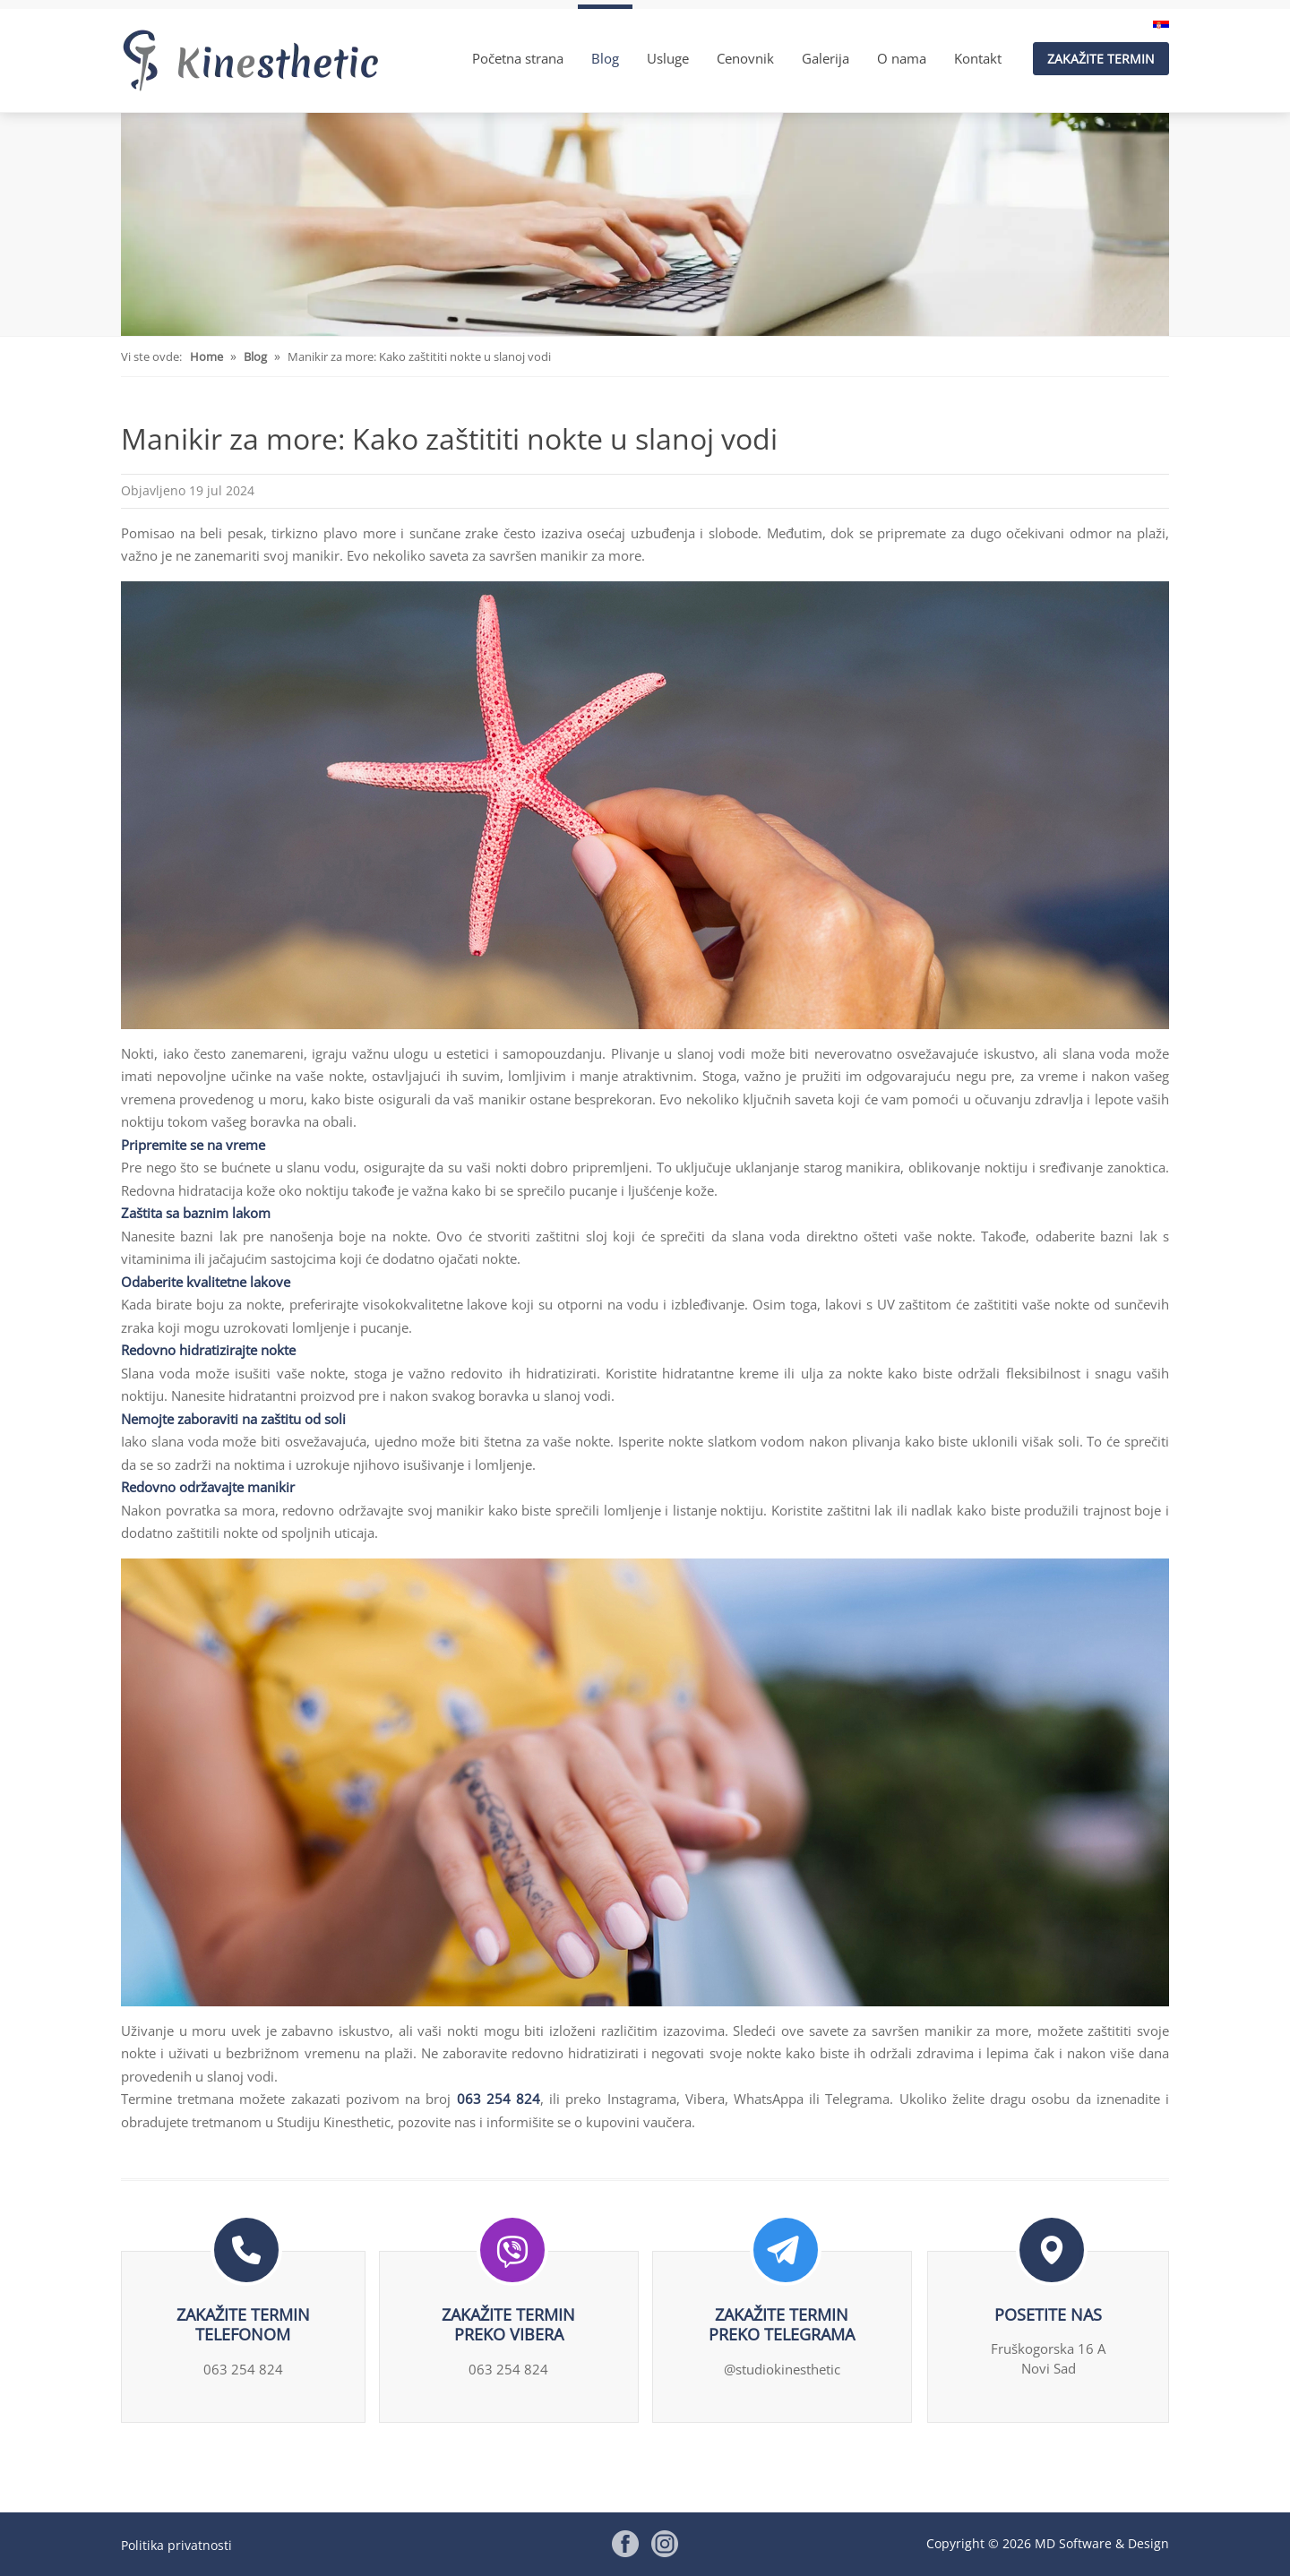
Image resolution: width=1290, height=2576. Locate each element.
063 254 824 (498, 2099)
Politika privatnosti (176, 2545)
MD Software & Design (1102, 2543)
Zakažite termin (1101, 58)
